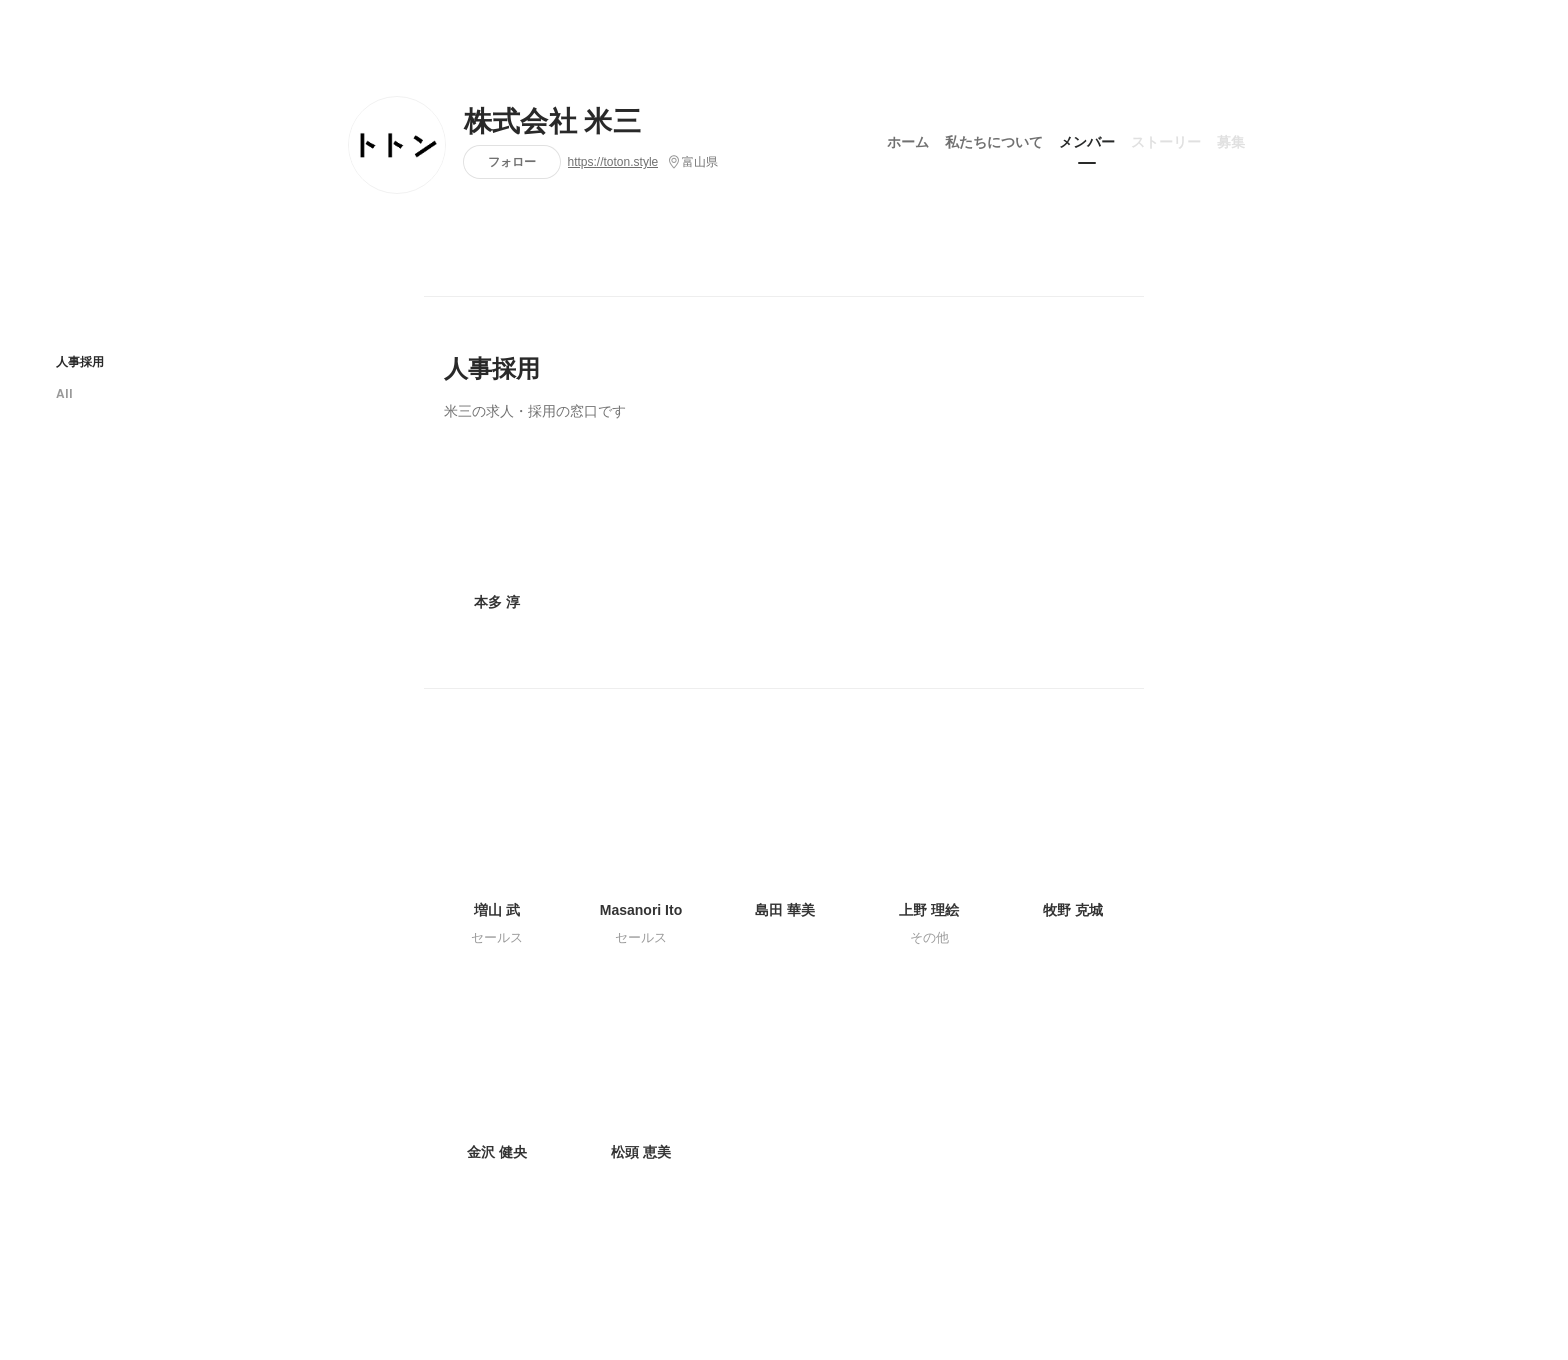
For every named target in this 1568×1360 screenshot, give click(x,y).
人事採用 (80, 361)
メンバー (1087, 139)
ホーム (908, 139)
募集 (1231, 139)
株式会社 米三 (552, 122)
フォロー (512, 161)
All (64, 393)
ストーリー (1166, 139)
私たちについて (994, 139)
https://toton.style (613, 162)
